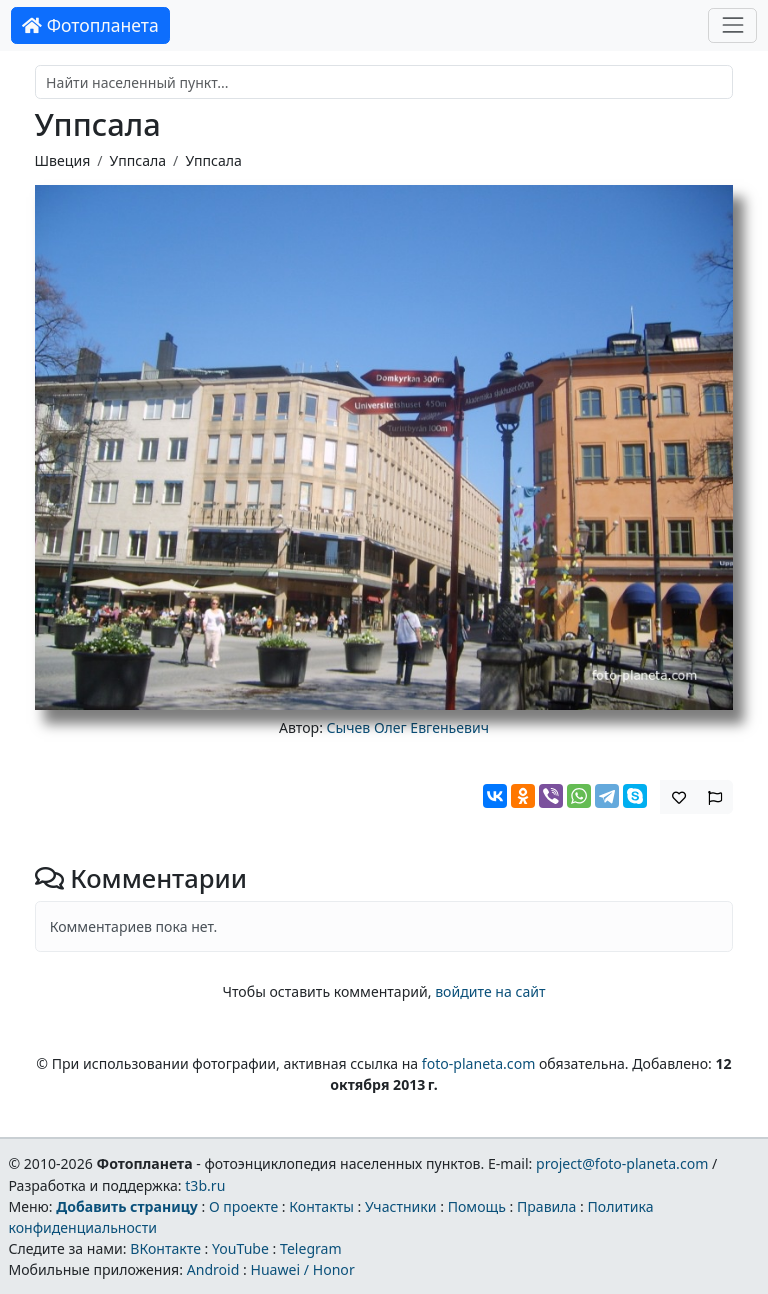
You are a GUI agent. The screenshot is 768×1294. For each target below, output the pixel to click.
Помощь (477, 1206)
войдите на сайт (490, 991)
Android (213, 1269)
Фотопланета (90, 25)
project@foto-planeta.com (622, 1163)
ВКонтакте (165, 1248)
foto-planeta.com (479, 1063)
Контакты (321, 1206)
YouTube (240, 1248)
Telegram (311, 1248)
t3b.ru (205, 1185)
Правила (546, 1206)
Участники (401, 1206)
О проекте (243, 1206)
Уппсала (138, 160)
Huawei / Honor (302, 1269)
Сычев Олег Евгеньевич (408, 727)
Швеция (63, 160)
